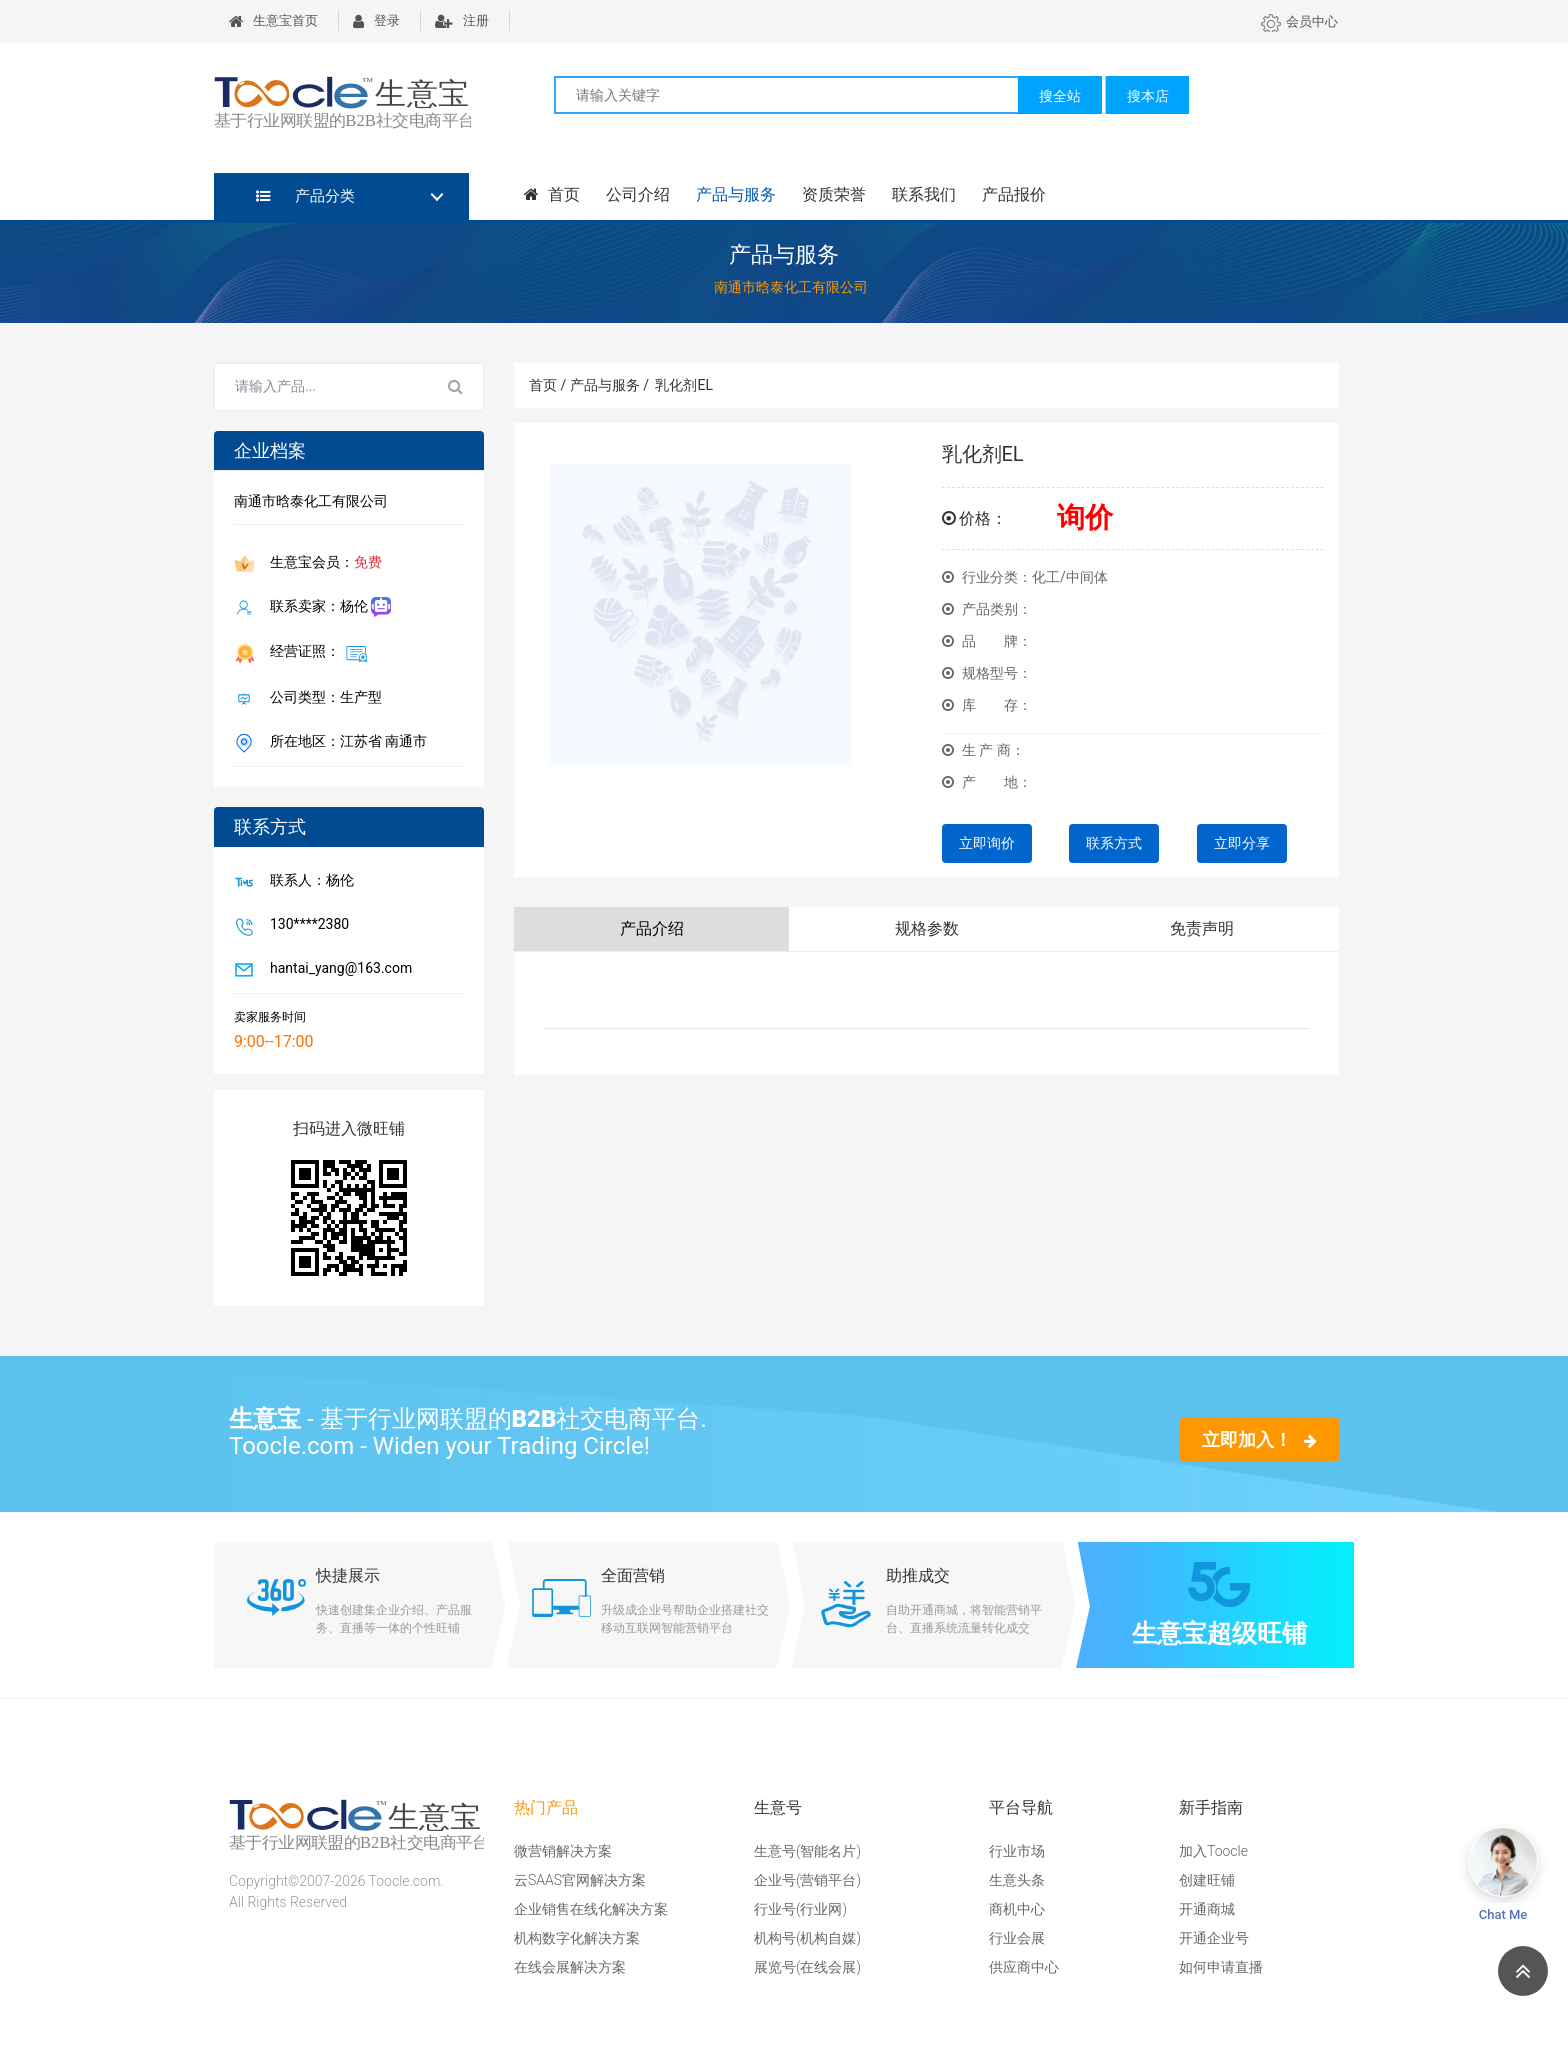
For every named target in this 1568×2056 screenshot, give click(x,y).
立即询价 (987, 843)
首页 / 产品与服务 (589, 385)
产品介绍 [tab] (652, 928)
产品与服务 (736, 194)
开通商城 (1207, 1909)
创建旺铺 (1207, 1880)
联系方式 (1114, 843)
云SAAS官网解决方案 (580, 1880)
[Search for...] (322, 387)
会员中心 (1299, 21)
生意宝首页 (273, 20)
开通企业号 (1214, 1938)
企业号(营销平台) (807, 1880)
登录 (376, 20)
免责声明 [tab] (1202, 928)
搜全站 (1060, 96)
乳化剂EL (684, 385)
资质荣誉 (834, 194)
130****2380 (305, 926)
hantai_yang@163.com (337, 970)
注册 (462, 20)
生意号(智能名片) (807, 1851)
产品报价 (1014, 194)
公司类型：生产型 (322, 699)
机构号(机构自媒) (807, 1938)
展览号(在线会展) (807, 1967)
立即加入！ (1259, 1439)
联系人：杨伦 (308, 882)
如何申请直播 (1221, 1967)
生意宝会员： (322, 564)
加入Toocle (1213, 1851)
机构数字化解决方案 (577, 1938)
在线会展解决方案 (570, 1967)
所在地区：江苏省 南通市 (344, 743)
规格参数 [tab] (927, 928)
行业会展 (1017, 1938)
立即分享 (1242, 843)
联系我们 (924, 194)
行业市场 (1017, 1851)
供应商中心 (1024, 1967)
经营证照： (315, 653)
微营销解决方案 (563, 1851)
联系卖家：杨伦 (326, 607)
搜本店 (1148, 96)
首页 (552, 194)
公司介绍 (638, 194)
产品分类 (305, 196)
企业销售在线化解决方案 (591, 1909)
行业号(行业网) (800, 1909)
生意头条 (1017, 1880)
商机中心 (1017, 1909)
